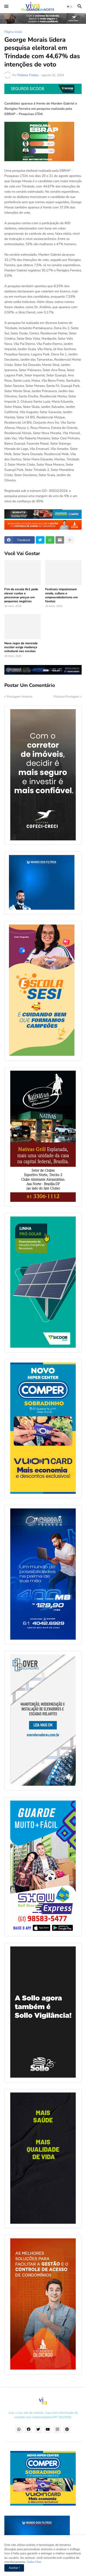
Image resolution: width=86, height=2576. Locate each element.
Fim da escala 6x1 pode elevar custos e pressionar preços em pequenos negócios (21, 595)
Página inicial (13, 31)
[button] (6, 6)
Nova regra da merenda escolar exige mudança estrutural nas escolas (21, 647)
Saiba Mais (33, 2562)
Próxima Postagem (66, 697)
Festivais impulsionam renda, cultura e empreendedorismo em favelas (61, 595)
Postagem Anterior (20, 697)
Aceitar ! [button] (14, 2568)
